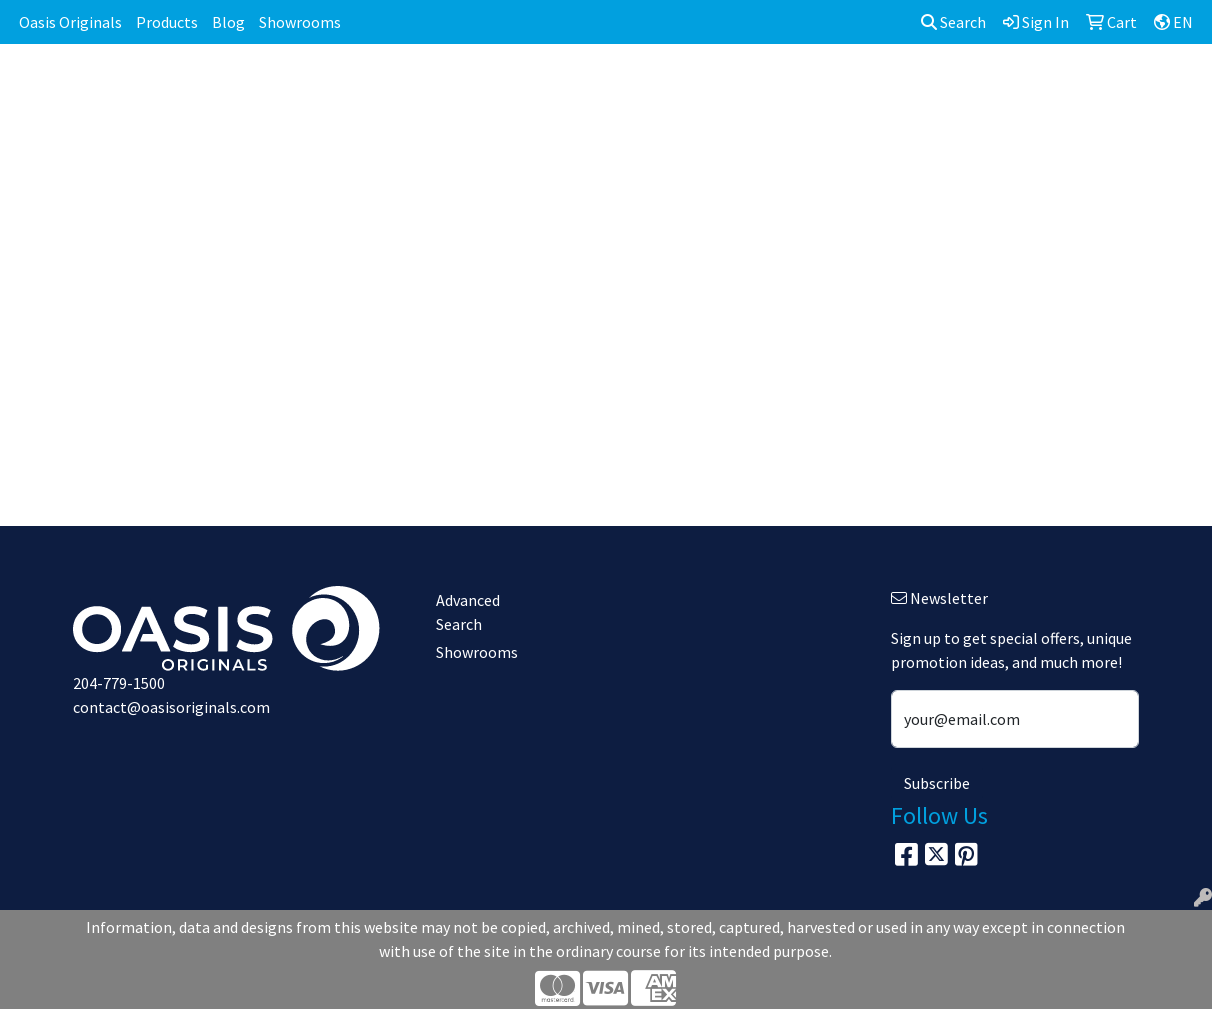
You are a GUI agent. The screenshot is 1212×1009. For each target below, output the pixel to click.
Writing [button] (1074, 88)
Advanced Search (468, 612)
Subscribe (937, 783)
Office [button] (929, 88)
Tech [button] (998, 88)
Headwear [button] (762, 88)
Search (953, 22)
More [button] (1150, 88)
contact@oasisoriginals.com (171, 707)
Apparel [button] (358, 88)
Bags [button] (517, 88)
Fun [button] (682, 88)
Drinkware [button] (602, 88)
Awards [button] (442, 88)
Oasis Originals (70, 22)
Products (167, 22)
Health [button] (853, 88)
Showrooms (300, 22)
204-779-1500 (119, 683)
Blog (228, 22)
